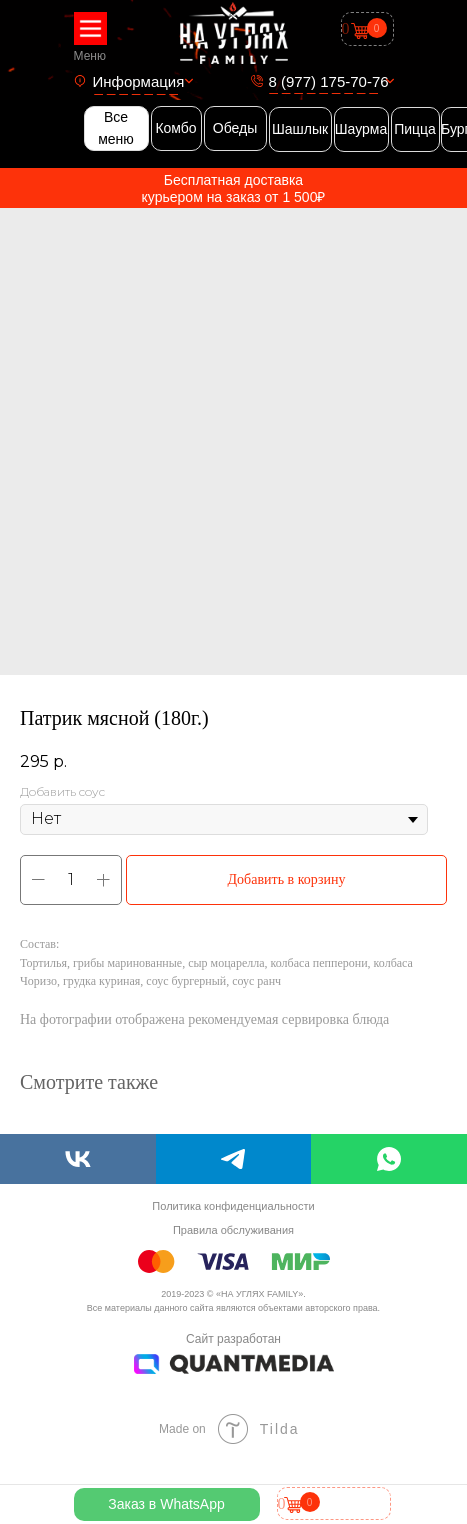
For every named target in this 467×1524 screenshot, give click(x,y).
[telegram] (234, 1159)
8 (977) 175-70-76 (329, 81)
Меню (90, 56)
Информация (139, 81)
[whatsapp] (389, 1159)
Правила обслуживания (233, 1230)
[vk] (78, 1159)
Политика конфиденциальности (233, 1206)
